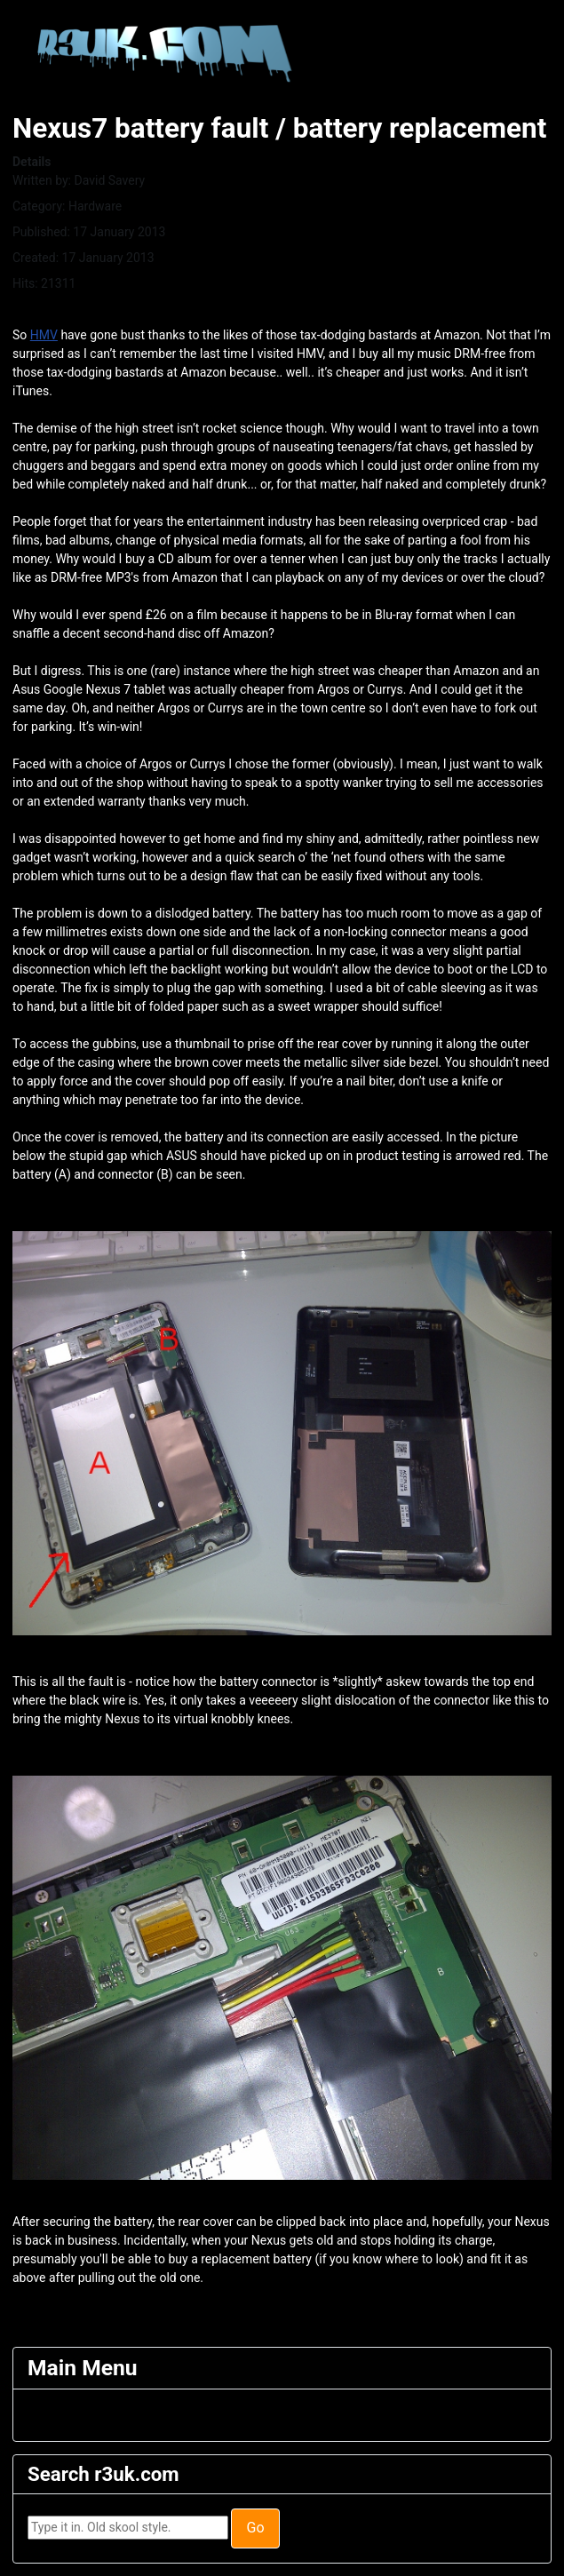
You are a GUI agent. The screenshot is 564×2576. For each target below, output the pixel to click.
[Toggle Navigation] (39, 2415)
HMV (44, 335)
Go (255, 2527)
